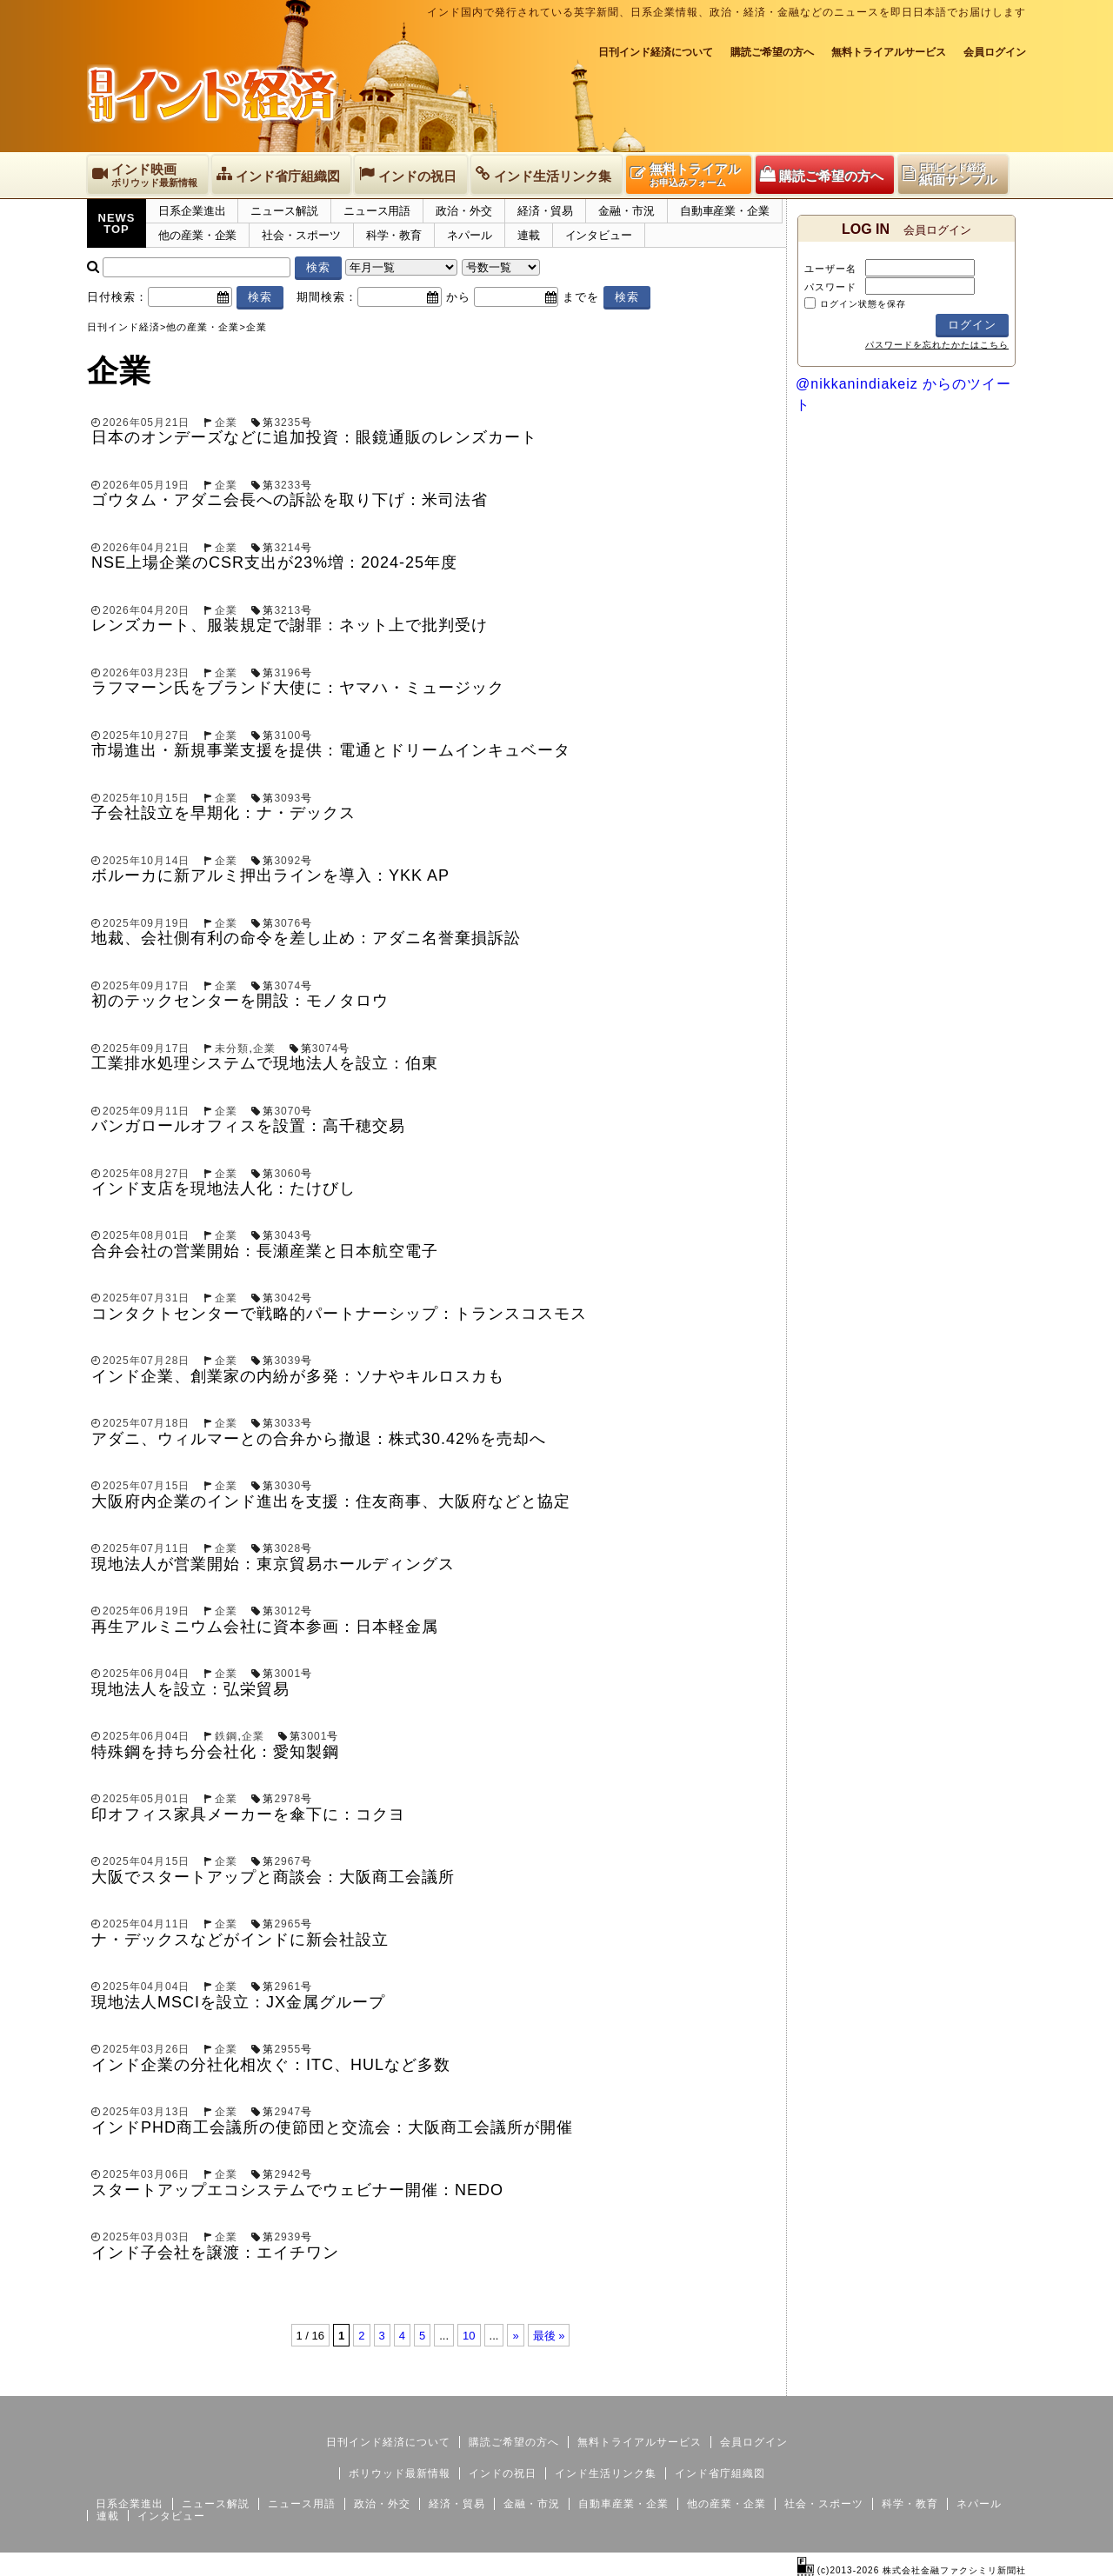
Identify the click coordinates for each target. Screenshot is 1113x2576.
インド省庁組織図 (720, 2473)
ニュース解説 (283, 210)
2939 (287, 2237)
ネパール (469, 235)
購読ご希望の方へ (772, 52)
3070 (287, 1111)
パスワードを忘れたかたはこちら (937, 344)
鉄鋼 (226, 1736)
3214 (287, 548)
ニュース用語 (376, 210)
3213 (287, 610)
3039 (287, 1361)
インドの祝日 (503, 2473)
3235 (287, 422)
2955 (287, 2049)
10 (469, 2335)
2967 (287, 1861)
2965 (287, 1924)
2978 (287, 1799)
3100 (287, 735)
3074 (287, 986)
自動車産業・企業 (725, 210)
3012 (287, 1611)
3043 (287, 1235)
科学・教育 (394, 235)
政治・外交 (464, 210)
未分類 (232, 1048)
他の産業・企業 (197, 235)
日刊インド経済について (655, 52)
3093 (287, 798)
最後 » (549, 2335)
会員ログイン (994, 52)
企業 (226, 422)
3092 (287, 861)
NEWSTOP (117, 223)
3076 (287, 923)
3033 (287, 1423)
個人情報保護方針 (984, 2382)
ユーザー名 (830, 268)
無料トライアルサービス (888, 52)
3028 (287, 1548)
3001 (287, 1673)
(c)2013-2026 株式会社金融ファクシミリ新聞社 (911, 2570)
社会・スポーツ (301, 235)
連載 (528, 235)
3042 (287, 1298)
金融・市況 (626, 210)
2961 (287, 1986)
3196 (287, 673)
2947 (287, 2112)
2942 (287, 2174)
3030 (287, 1486)
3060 (287, 1174)
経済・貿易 (545, 210)
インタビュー (598, 235)
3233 (287, 485)
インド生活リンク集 (605, 2473)
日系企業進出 (191, 210)
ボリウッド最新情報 (399, 2473)
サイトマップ (894, 2382)
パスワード (830, 287)
